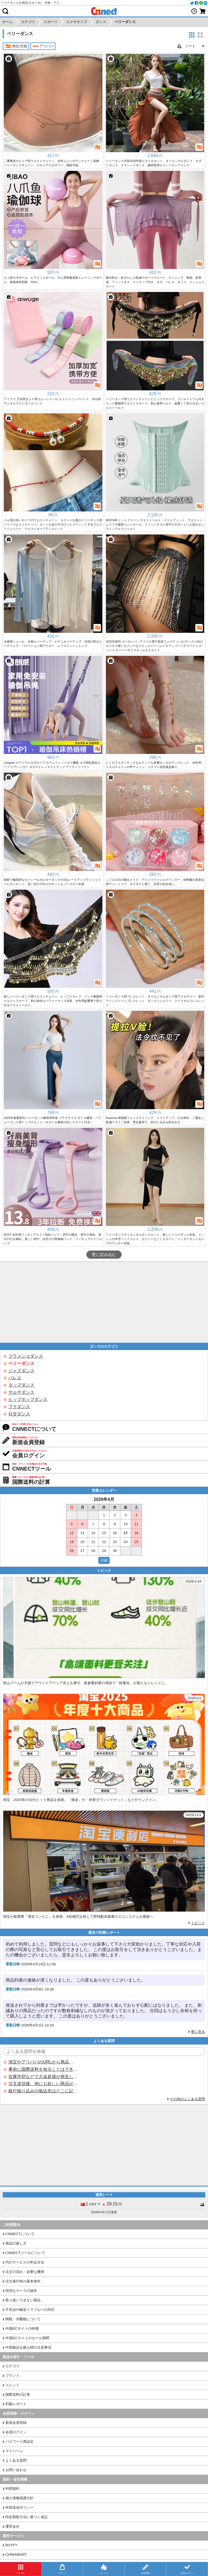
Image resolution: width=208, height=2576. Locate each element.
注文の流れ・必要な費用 (24, 2272)
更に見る (198, 2032)
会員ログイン (16, 2432)
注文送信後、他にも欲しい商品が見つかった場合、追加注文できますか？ (43, 2083)
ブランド (12, 2376)
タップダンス (21, 1385)
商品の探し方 (16, 2243)
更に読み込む (104, 1254)
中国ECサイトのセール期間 (27, 2338)
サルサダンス (21, 1392)
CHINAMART (16, 2554)
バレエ (14, 1377)
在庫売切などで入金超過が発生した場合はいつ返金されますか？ (43, 2076)
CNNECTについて (20, 2234)
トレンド (12, 2385)
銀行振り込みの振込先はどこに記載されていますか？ (43, 2091)
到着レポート (16, 2404)
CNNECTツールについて (25, 2253)
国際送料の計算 (17, 2394)
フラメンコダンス (25, 1356)
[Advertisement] (104, 1302)
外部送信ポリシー (19, 2507)
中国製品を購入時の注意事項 (28, 2347)
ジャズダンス (21, 1370)
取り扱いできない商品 (23, 2300)
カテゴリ (12, 2366)
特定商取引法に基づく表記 (26, 2517)
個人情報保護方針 (19, 2498)
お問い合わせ (16, 2470)
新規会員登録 (16, 2423)
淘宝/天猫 (16, 46)
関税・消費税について (23, 2319)
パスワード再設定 (19, 2441)
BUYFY (11, 2545)
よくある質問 (16, 2460)
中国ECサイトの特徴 (22, 2328)
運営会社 (12, 2526)
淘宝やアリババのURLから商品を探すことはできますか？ (43, 2062)
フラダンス (19, 1406)
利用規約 (12, 2489)
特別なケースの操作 (21, 2291)
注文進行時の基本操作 (23, 2281)
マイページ (14, 2451)
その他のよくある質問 (187, 2099)
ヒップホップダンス (27, 1399)
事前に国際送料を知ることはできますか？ (43, 2069)
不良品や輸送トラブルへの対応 (30, 2310)
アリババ (43, 46)
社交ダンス (19, 1414)
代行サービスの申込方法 (24, 2262)
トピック (198, 1923)
